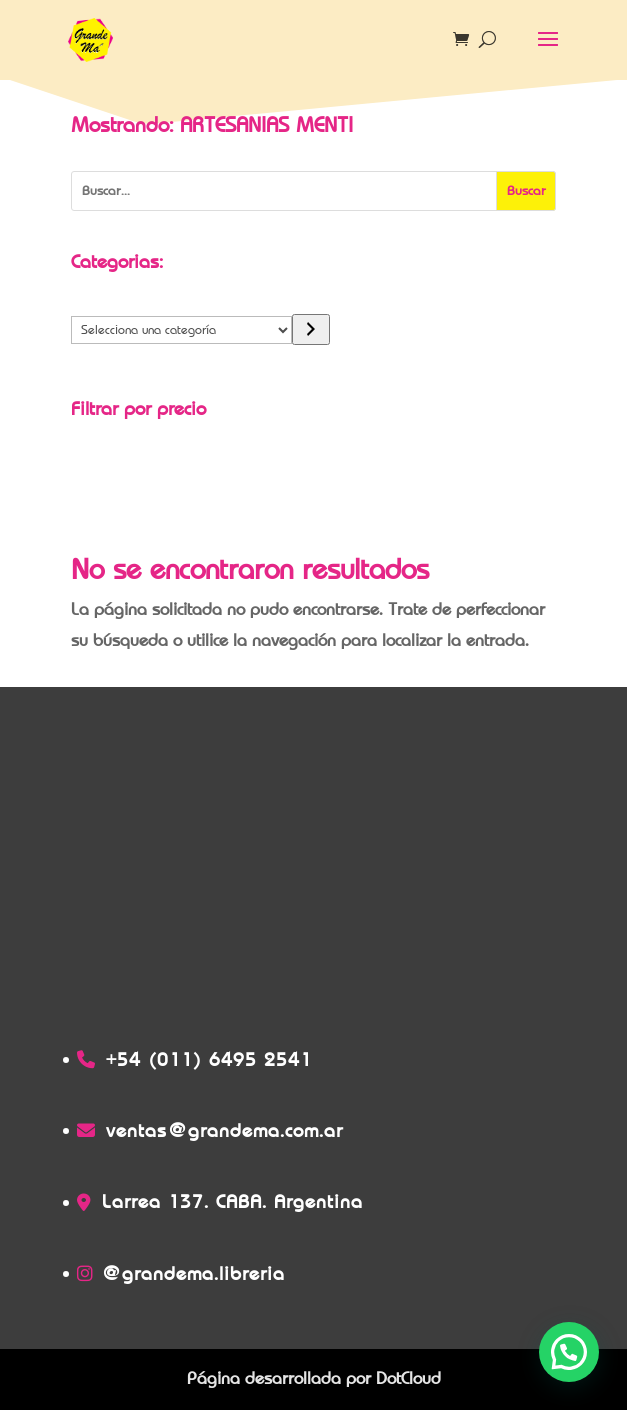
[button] (569, 1352)
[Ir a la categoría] (310, 329)
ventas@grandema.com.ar (224, 1130)
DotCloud (408, 1378)
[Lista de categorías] (182, 330)
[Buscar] (526, 191)
